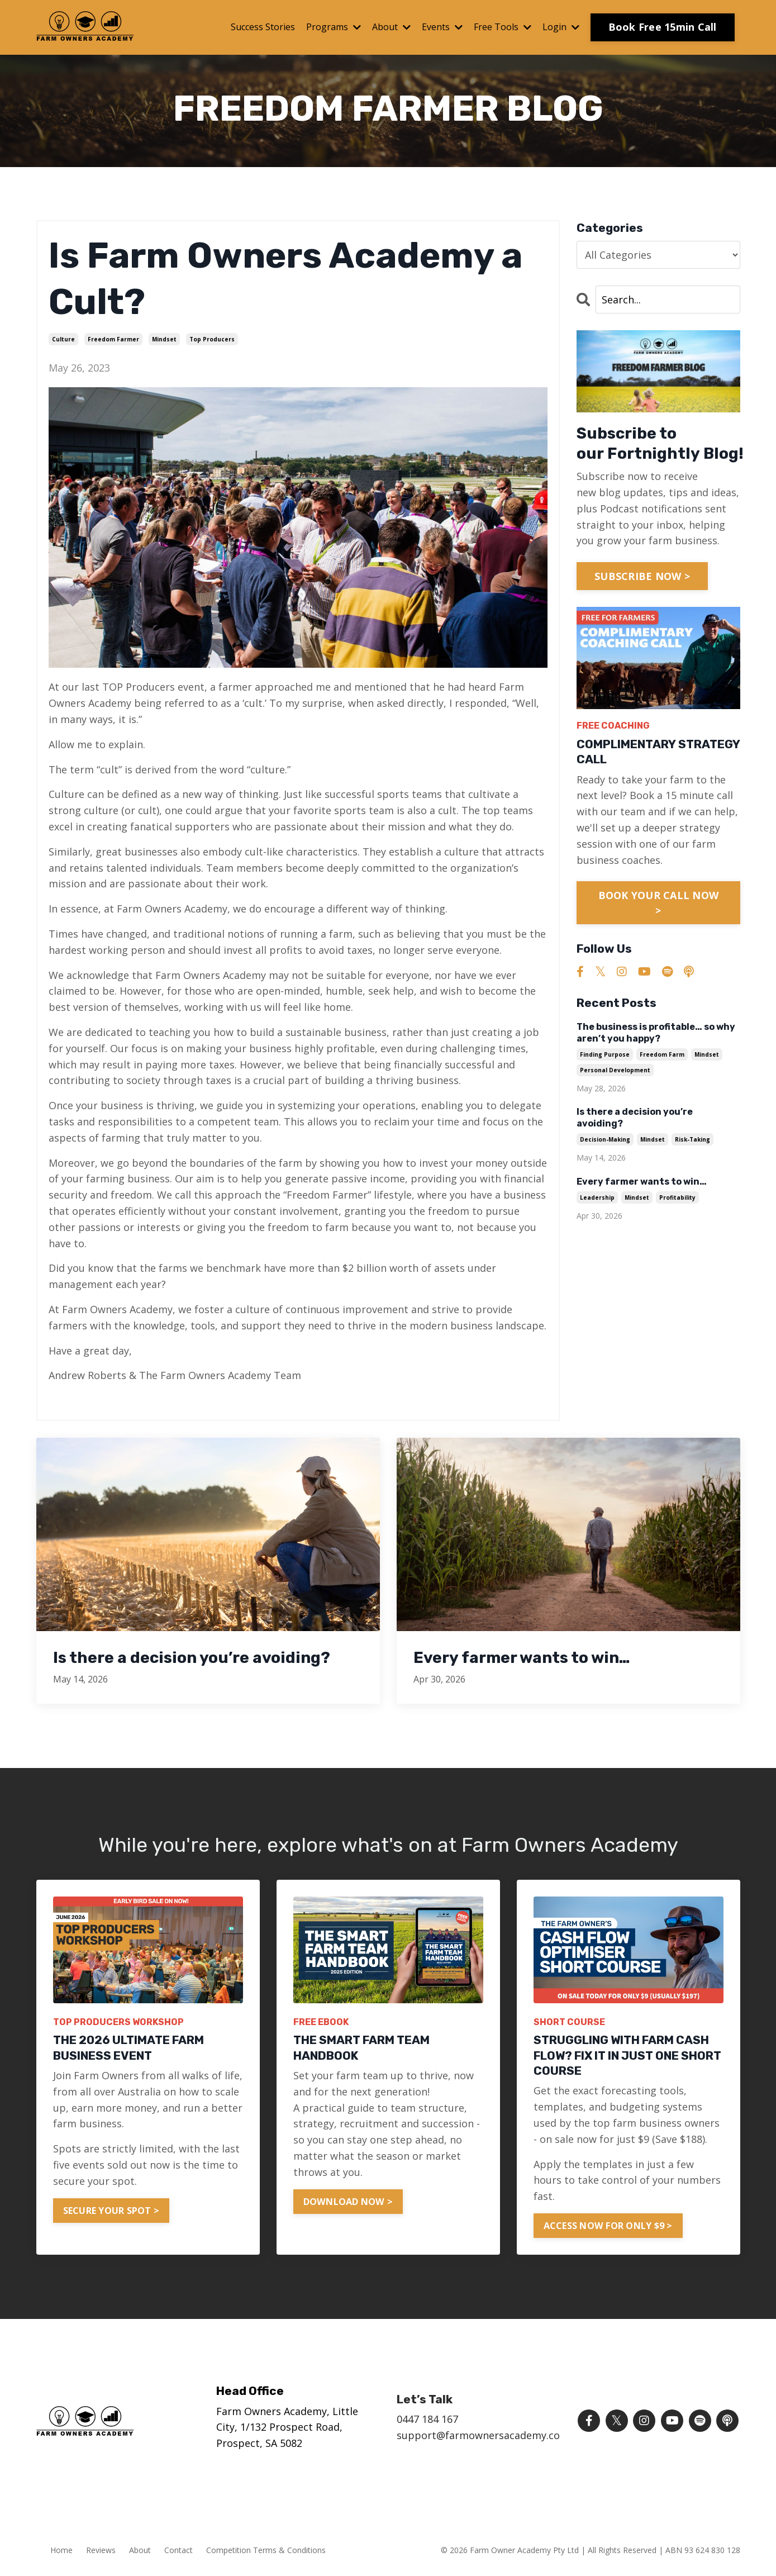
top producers (212, 339)
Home (61, 2550)
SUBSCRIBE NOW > (642, 576)
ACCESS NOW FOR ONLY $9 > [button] (608, 2225)
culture (63, 339)
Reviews (101, 2550)
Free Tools (502, 27)
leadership (597, 1197)
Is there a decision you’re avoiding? (635, 1117)
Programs (333, 27)
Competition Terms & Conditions (266, 2550)
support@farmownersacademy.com (483, 2435)
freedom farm (662, 1054)
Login (560, 27)
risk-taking (692, 1139)
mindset (164, 339)
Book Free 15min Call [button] (662, 27)
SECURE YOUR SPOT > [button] (111, 2210)
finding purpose (605, 1054)
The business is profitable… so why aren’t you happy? (656, 1032)
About (391, 27)
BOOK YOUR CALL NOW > (658, 902)
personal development (615, 1070)
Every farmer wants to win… (642, 1181)
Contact (178, 2550)
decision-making (605, 1139)
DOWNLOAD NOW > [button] (348, 2201)
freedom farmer (113, 339)
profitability (677, 1197)
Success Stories (263, 27)
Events (442, 27)
